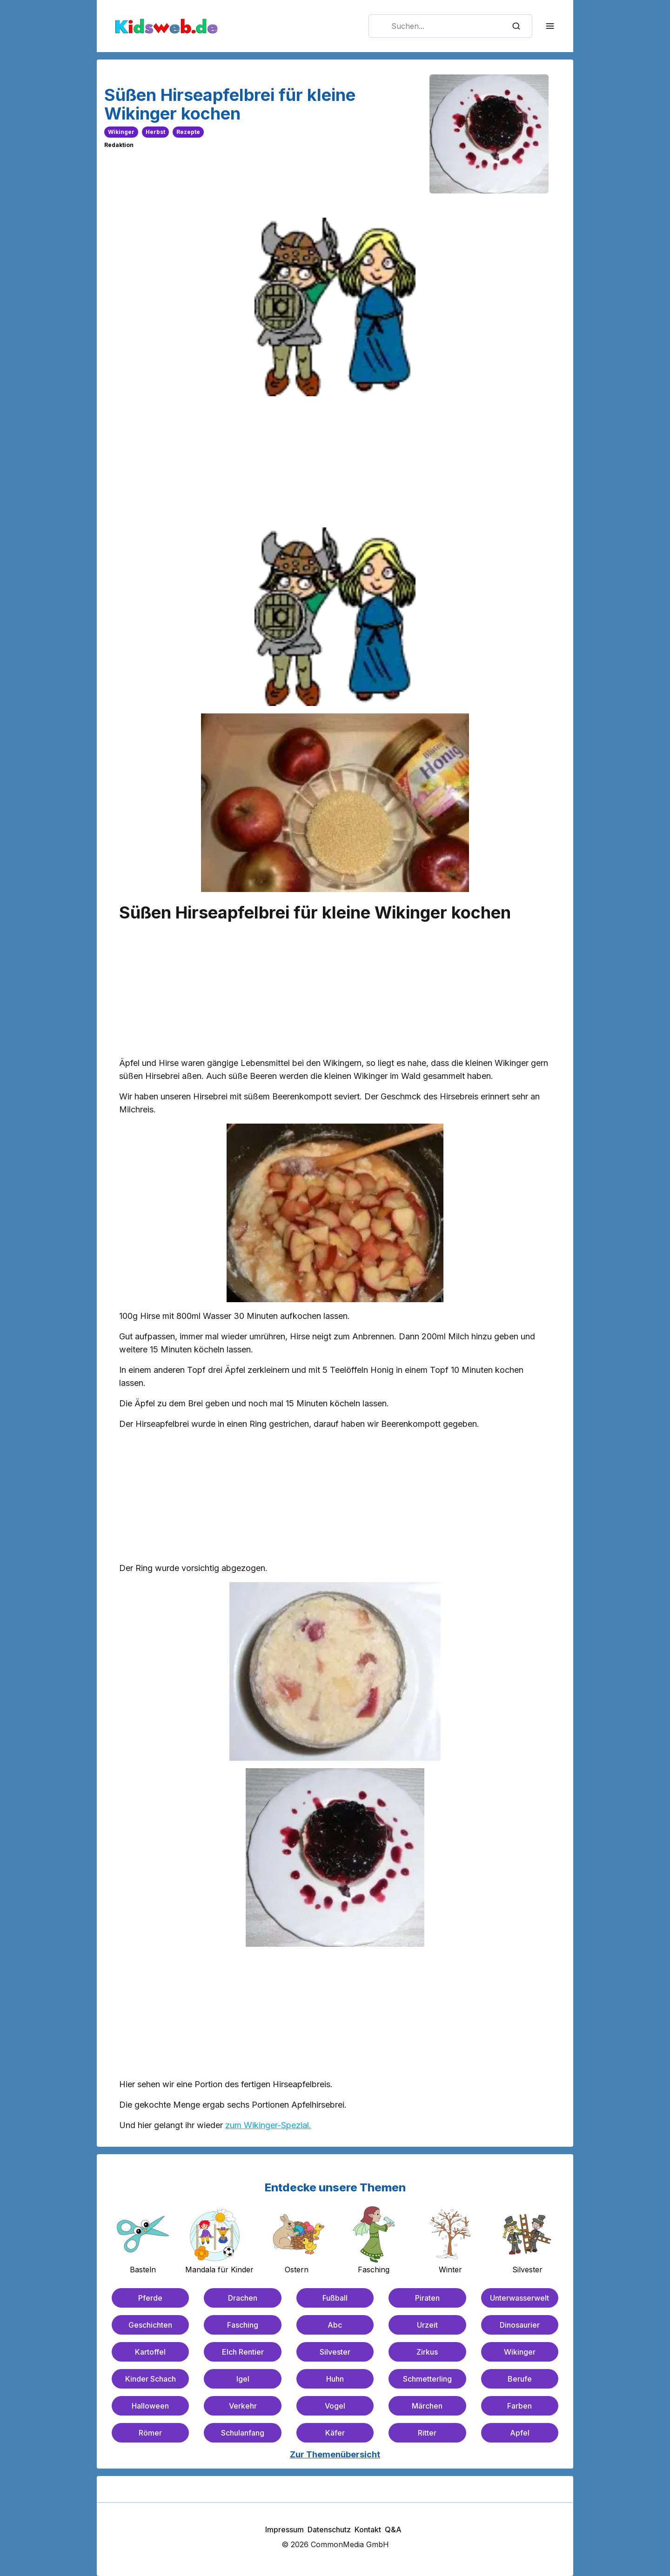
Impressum (284, 2529)
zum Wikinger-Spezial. (268, 2125)
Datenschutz (329, 2529)
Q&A (393, 2529)
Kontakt (368, 2529)
